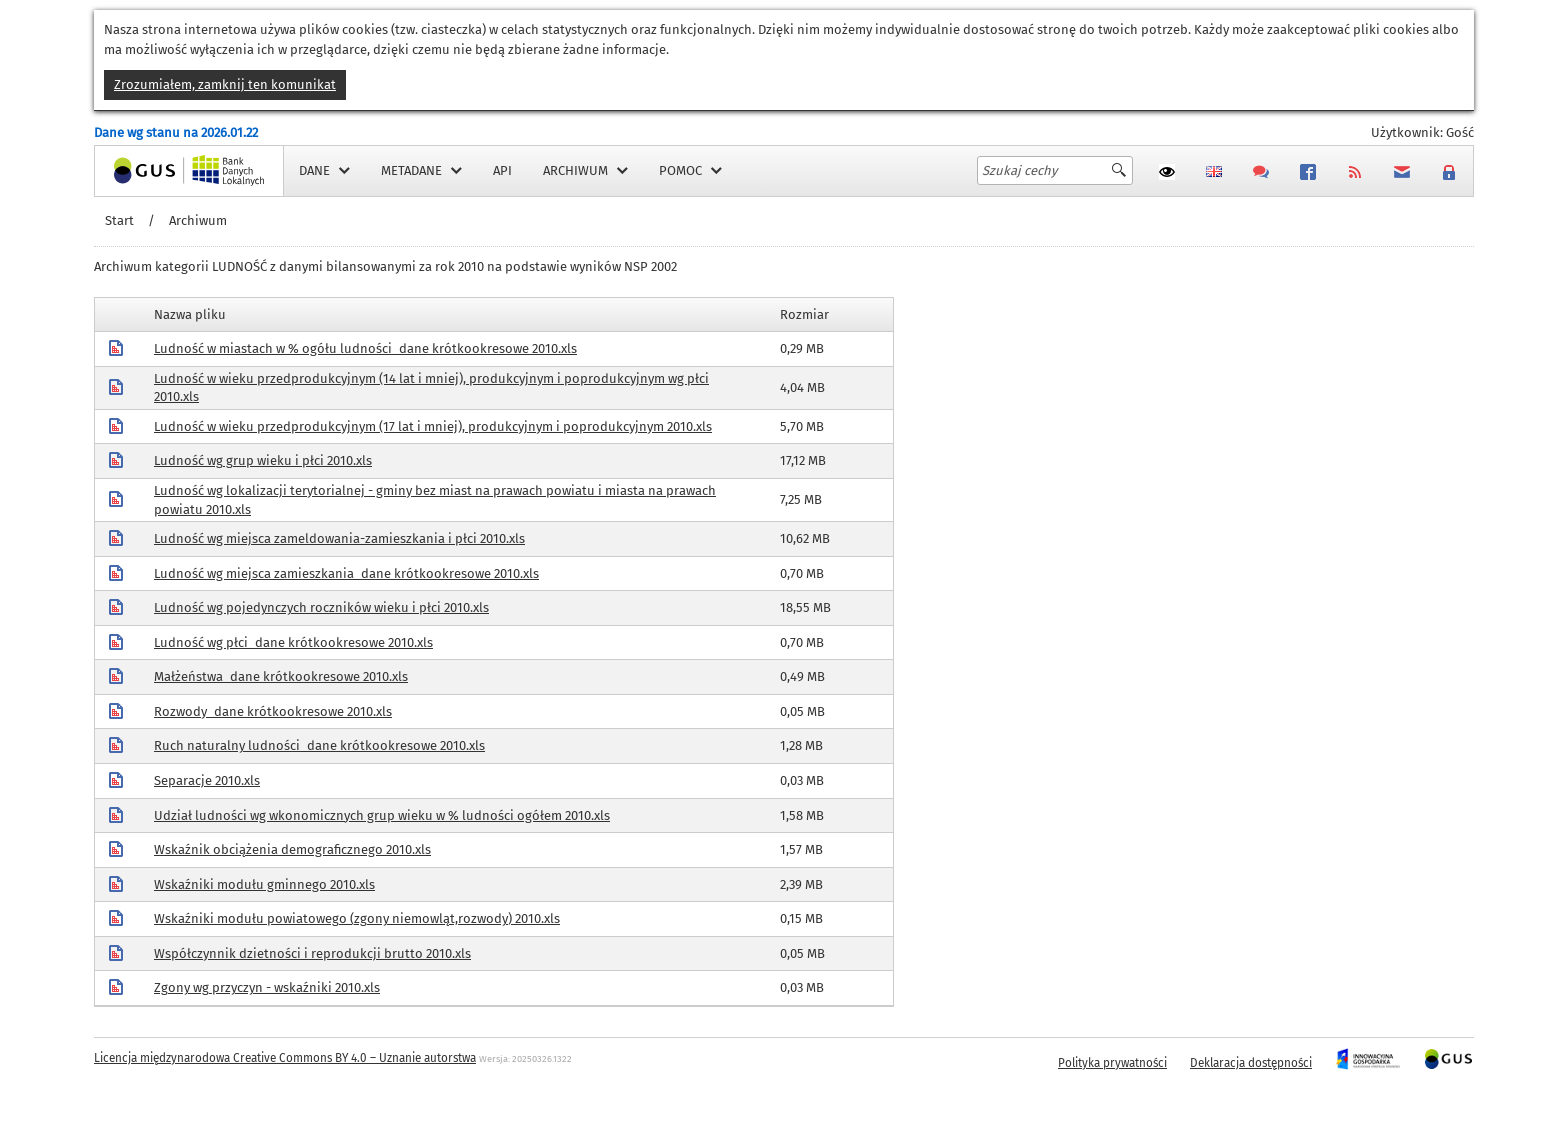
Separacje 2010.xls (207, 780)
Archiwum (198, 220)
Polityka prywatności (1112, 1063)
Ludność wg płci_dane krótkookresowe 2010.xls (293, 642)
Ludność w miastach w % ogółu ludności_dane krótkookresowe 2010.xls (365, 348)
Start (119, 220)
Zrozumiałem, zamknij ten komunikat (225, 84)
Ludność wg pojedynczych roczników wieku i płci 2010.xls (321, 607)
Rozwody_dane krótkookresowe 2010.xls (273, 711)
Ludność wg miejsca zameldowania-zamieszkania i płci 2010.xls (339, 538)
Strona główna (138, 170)
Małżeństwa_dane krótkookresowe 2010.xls (281, 676)
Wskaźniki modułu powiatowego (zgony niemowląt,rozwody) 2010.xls (357, 918)
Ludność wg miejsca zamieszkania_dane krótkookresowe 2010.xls (346, 573)
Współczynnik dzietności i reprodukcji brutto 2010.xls (312, 953)
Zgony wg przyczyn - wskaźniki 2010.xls (267, 987)
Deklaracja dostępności (1251, 1063)
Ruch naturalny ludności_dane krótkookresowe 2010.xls (319, 745)
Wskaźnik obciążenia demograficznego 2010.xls (292, 849)
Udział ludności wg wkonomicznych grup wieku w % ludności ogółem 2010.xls (382, 815)
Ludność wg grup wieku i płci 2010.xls (263, 460)
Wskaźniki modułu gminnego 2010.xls (264, 884)
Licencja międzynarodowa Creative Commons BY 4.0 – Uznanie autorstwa (285, 1058)
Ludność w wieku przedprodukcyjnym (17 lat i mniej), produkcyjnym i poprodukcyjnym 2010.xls (433, 426)
